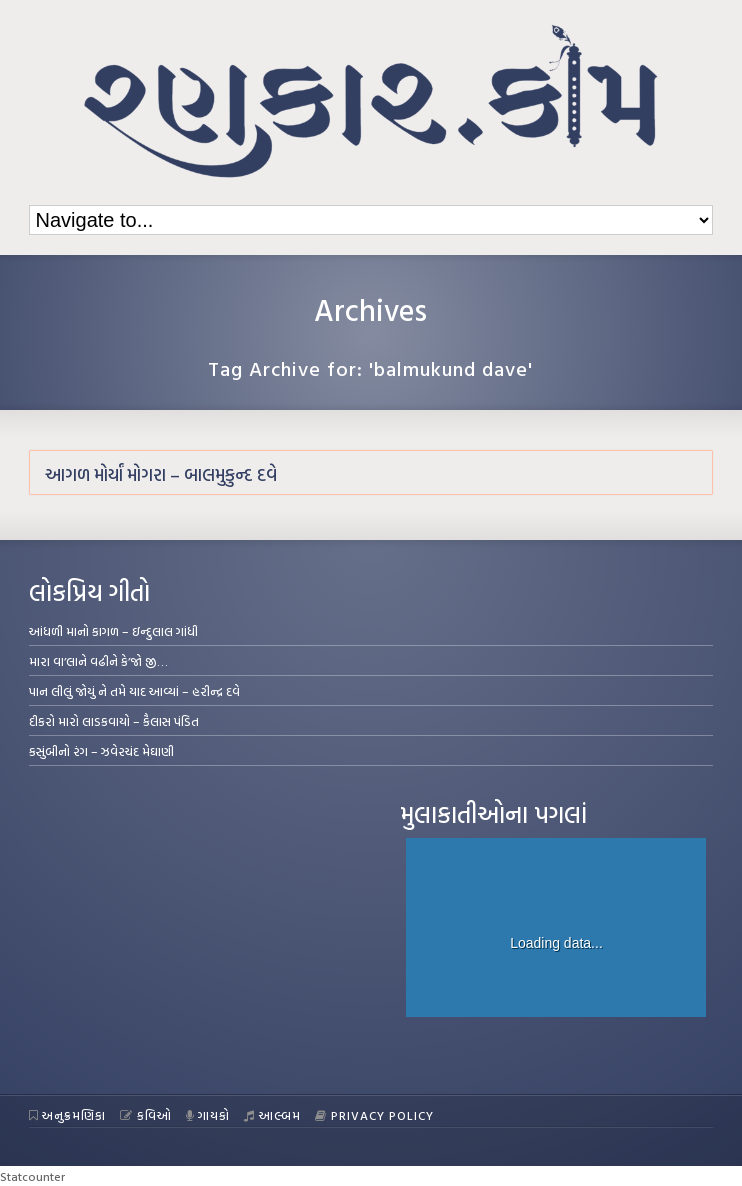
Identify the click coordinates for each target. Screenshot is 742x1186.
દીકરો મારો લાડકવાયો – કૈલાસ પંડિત (114, 721)
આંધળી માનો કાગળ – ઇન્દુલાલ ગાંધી (113, 631)
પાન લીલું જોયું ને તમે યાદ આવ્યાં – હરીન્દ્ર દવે (134, 691)
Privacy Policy (374, 1115)
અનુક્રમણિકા (68, 1115)
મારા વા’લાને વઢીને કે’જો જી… (98, 661)
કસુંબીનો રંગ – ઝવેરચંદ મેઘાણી (101, 751)
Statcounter (32, 1176)
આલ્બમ (272, 1115)
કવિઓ (146, 1115)
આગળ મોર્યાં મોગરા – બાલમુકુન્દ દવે (161, 474)
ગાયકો (208, 1115)
